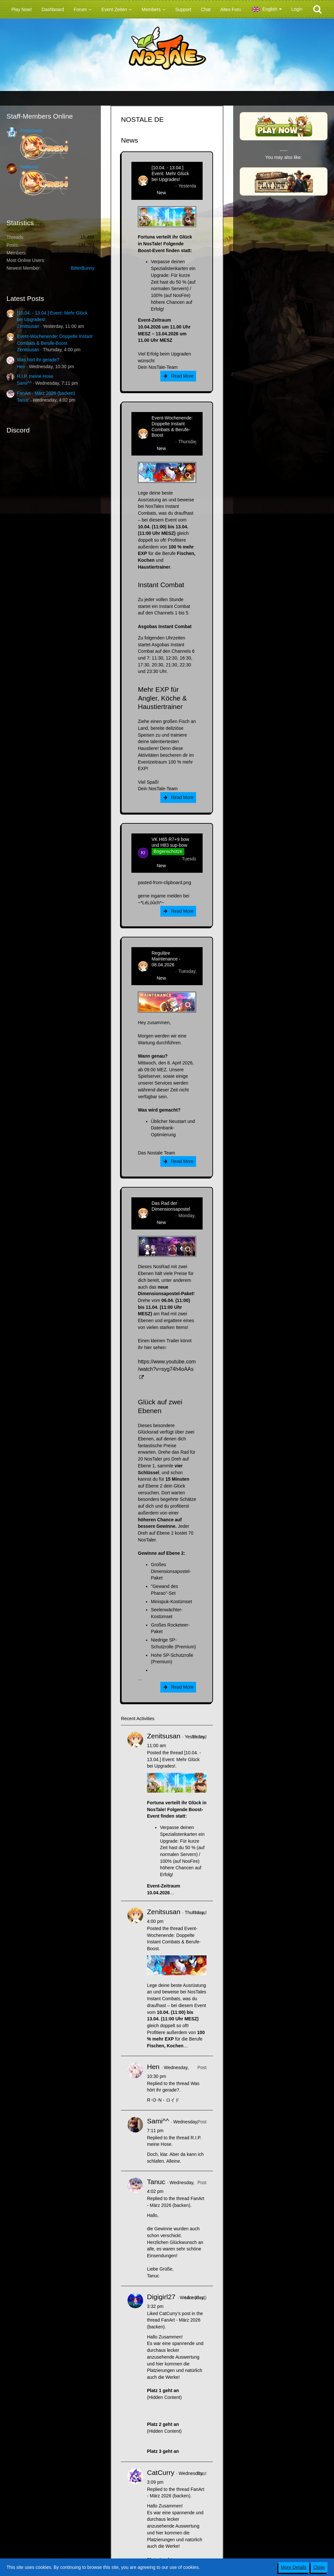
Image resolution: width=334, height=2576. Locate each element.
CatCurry (160, 2472)
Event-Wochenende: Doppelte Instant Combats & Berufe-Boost (172, 426)
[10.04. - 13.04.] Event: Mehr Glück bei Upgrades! (170, 173)
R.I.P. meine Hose (35, 376)
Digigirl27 (161, 2296)
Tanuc (23, 400)
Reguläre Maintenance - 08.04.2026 (166, 958)
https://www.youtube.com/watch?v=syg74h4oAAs (167, 1365)
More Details (294, 2567)
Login (296, 9)
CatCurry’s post (174, 2313)
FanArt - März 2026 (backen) (46, 393)
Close (319, 2567)
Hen (21, 366)
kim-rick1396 (164, 858)
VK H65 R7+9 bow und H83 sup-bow (170, 842)
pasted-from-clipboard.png (164, 882)
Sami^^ (24, 383)
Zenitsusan (28, 326)
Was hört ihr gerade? (38, 359)
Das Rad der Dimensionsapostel (171, 1206)
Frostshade (31, 130)
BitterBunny (82, 268)
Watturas (29, 166)
